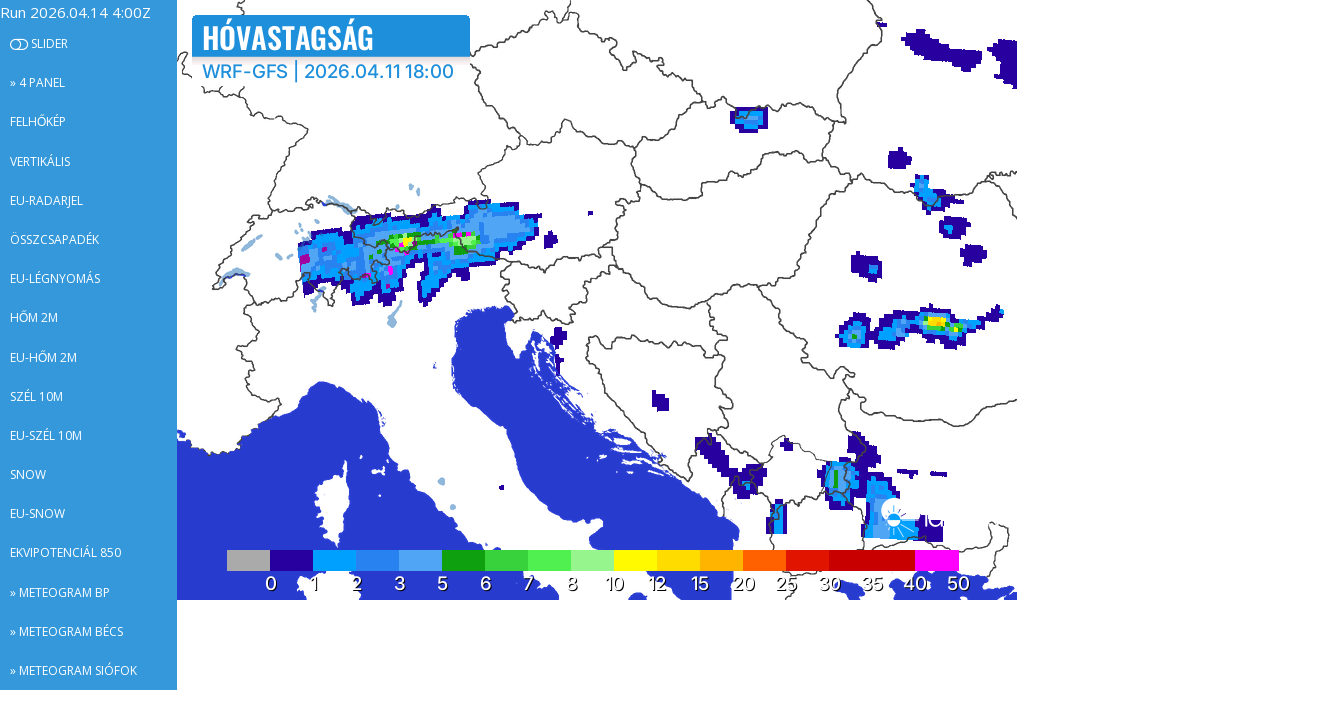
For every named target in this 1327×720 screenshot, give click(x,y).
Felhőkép (38, 121)
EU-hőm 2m (43, 357)
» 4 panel (37, 82)
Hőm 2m (34, 317)
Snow (28, 474)
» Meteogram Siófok (73, 670)
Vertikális (40, 161)
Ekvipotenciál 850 (65, 552)
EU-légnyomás (55, 278)
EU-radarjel (46, 200)
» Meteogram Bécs (66, 631)
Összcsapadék (54, 239)
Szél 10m (36, 396)
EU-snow (37, 513)
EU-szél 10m (46, 435)
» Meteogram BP (60, 592)
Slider (39, 43)
